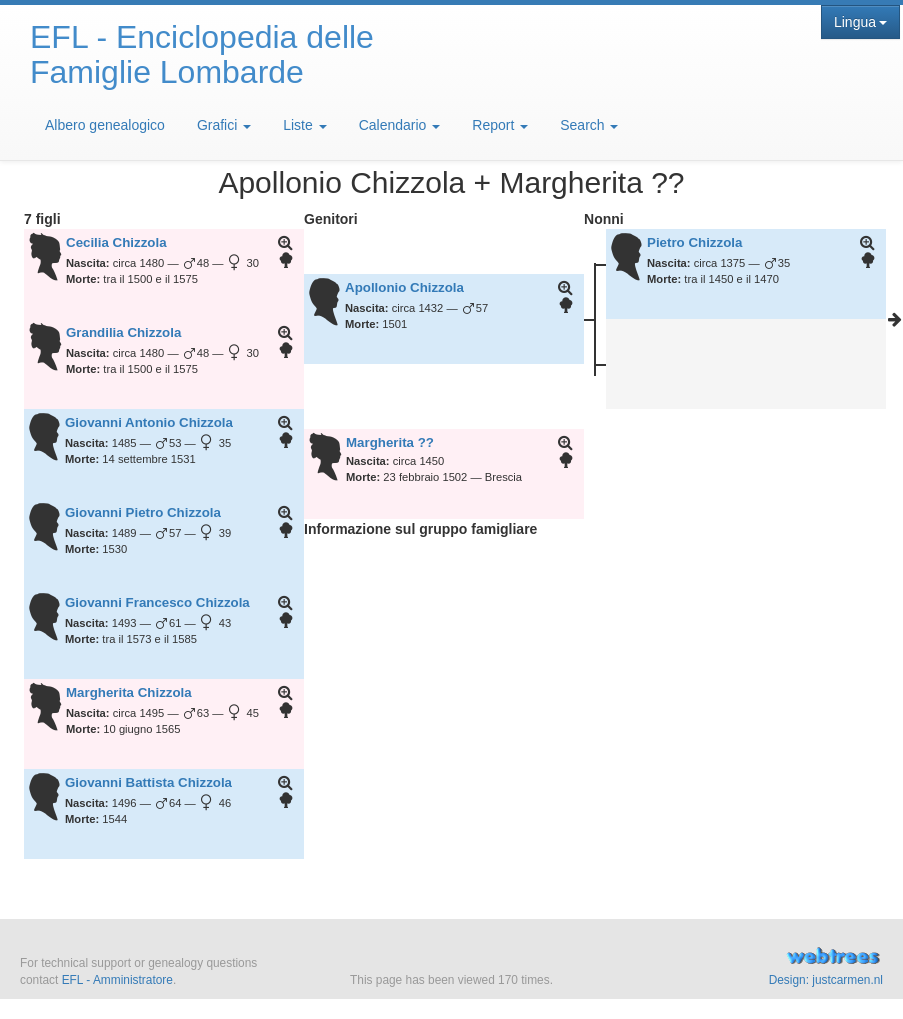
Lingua (860, 22)
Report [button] (500, 125)
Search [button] (589, 125)
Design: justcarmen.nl (826, 980)
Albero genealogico (105, 125)
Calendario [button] (400, 125)
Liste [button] (304, 125)
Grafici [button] (224, 125)
